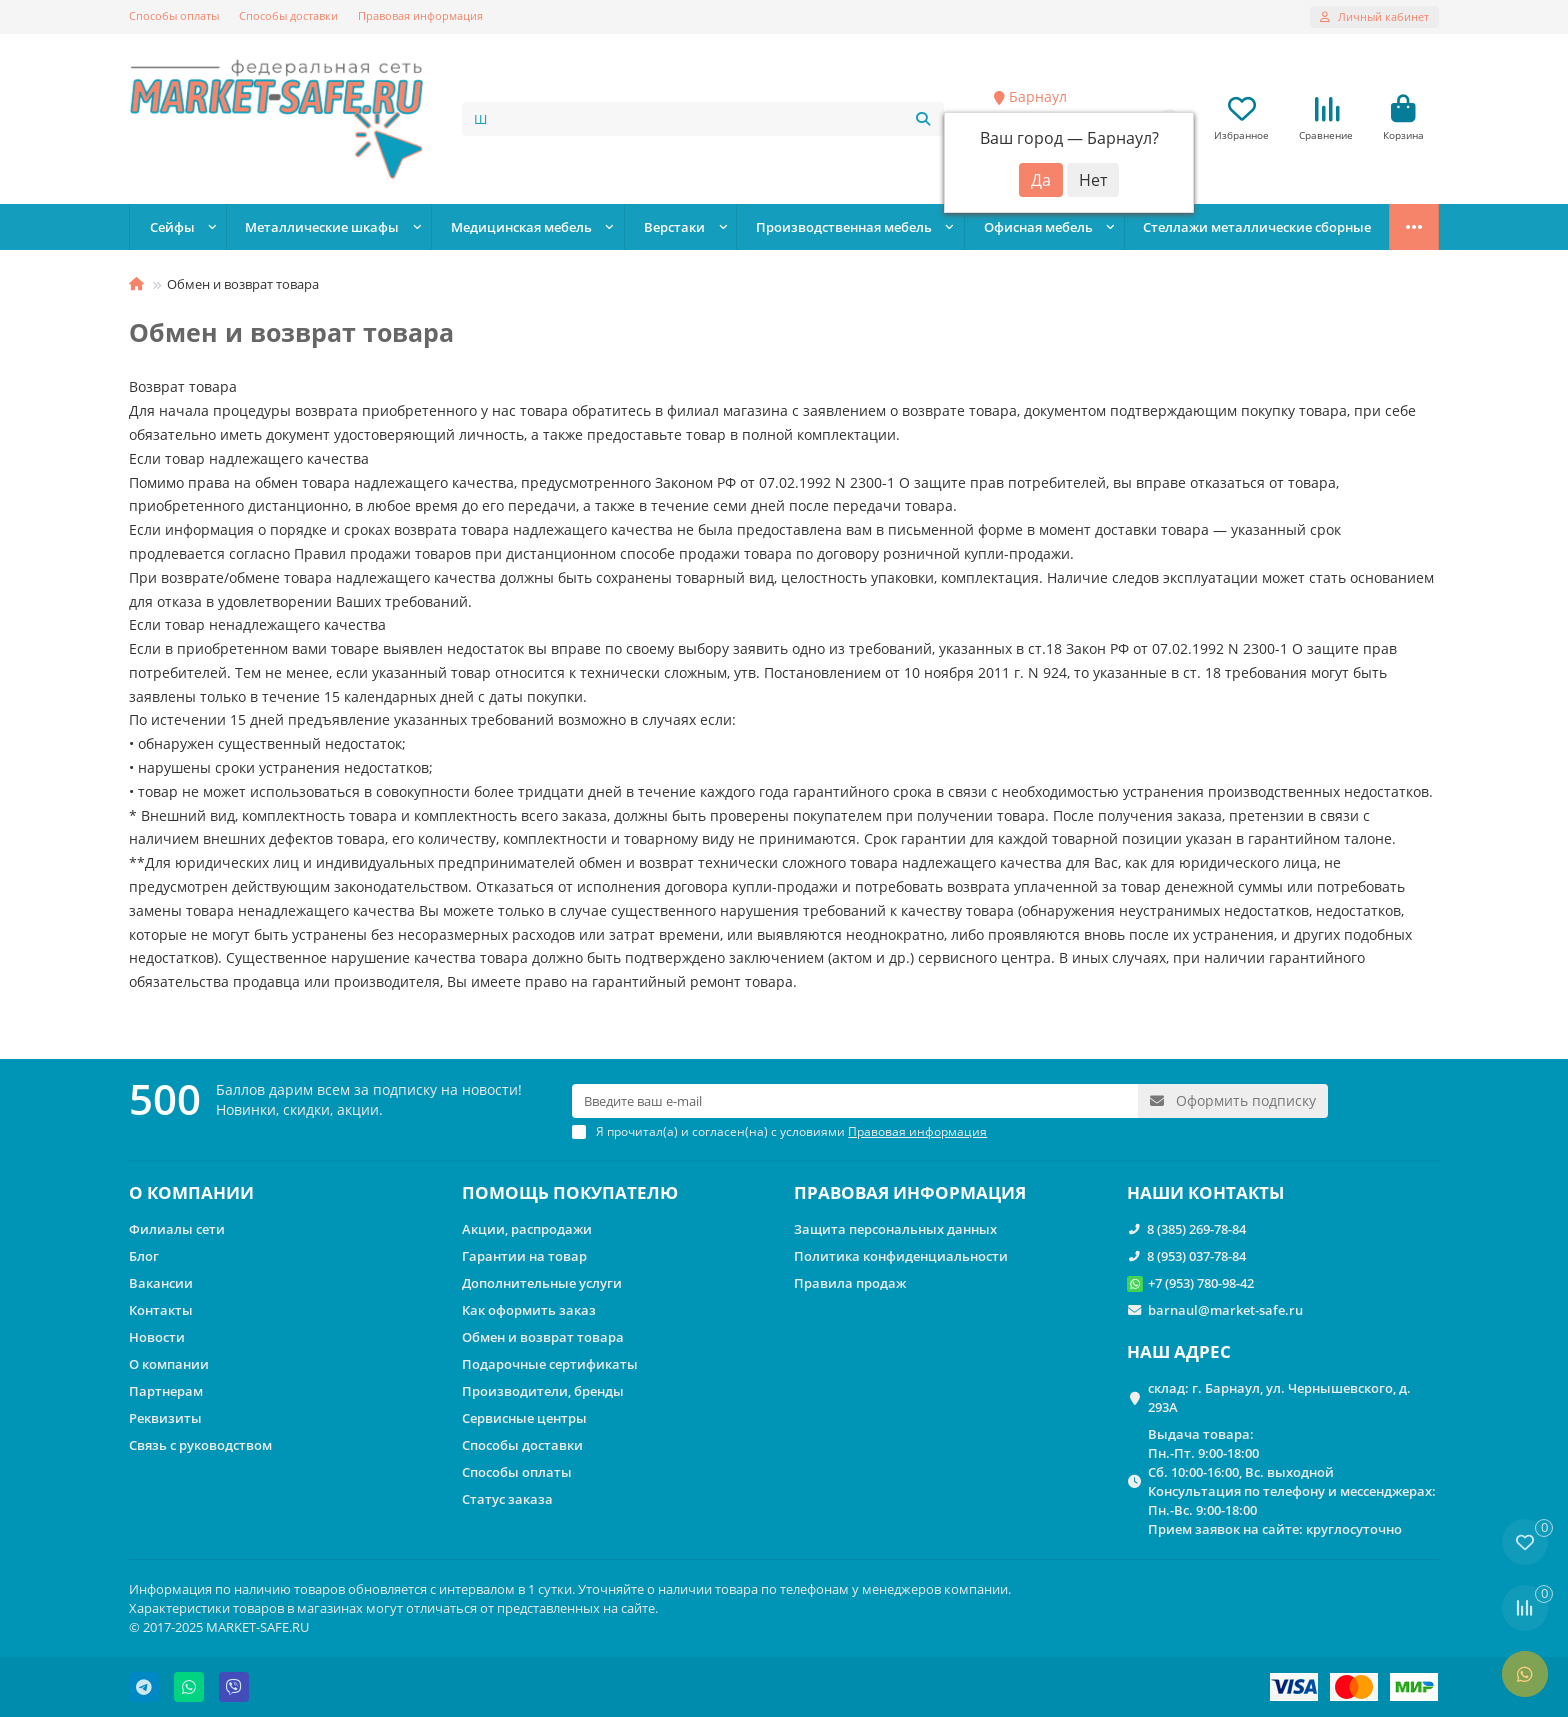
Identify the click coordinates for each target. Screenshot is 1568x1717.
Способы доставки (288, 15)
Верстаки (674, 227)
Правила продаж (850, 1283)
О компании (169, 1364)
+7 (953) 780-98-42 (1201, 1283)
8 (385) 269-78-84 (1196, 1229)
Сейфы (172, 227)
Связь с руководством (200, 1445)
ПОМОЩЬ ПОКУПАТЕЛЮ (570, 1192)
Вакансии (161, 1283)
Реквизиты (165, 1418)
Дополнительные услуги (542, 1283)
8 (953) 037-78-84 (1196, 1256)
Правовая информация (420, 15)
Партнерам (166, 1391)
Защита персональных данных (895, 1229)
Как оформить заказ (529, 1310)
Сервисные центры (524, 1418)
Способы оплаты (174, 15)
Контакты (161, 1310)
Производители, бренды (543, 1391)
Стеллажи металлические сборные (1257, 227)
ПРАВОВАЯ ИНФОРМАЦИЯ (910, 1192)
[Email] (855, 1101)
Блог (144, 1256)
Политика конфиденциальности (901, 1256)
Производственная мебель (844, 227)
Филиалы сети (177, 1229)
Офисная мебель (1038, 227)
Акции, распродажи (527, 1229)
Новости (157, 1337)
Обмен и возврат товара (543, 1337)
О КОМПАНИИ (191, 1192)
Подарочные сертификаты (550, 1364)
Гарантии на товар (524, 1256)
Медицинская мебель (521, 227)
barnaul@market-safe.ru (1225, 1310)
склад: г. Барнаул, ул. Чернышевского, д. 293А (1279, 1397)
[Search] (703, 119)
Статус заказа (507, 1499)
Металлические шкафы (322, 227)
